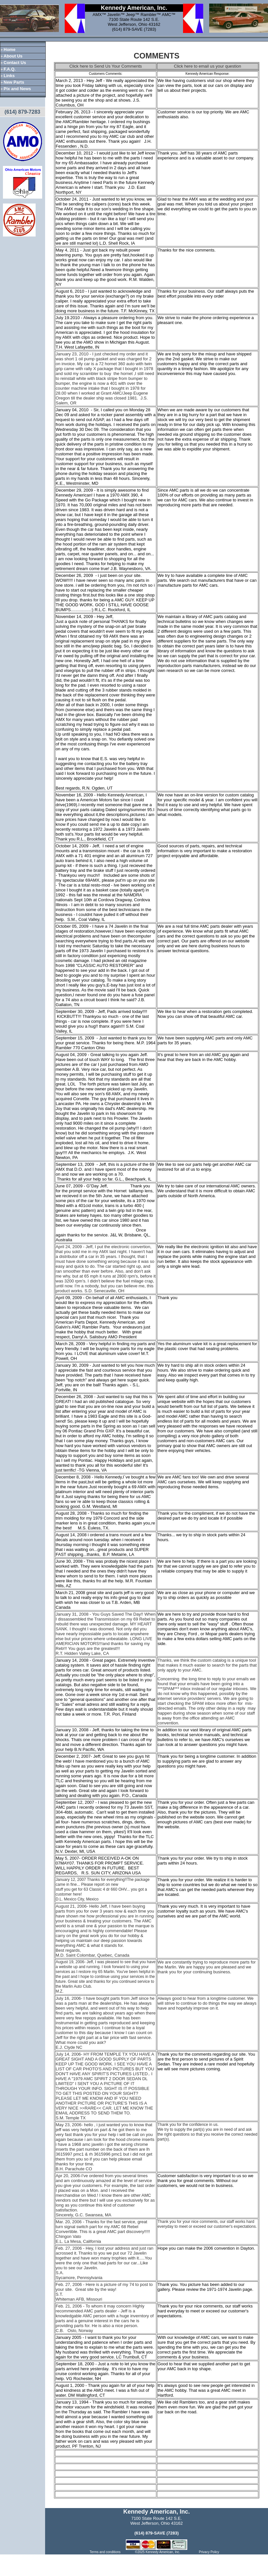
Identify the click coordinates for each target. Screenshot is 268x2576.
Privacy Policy (209, 2552)
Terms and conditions (105, 2552)
